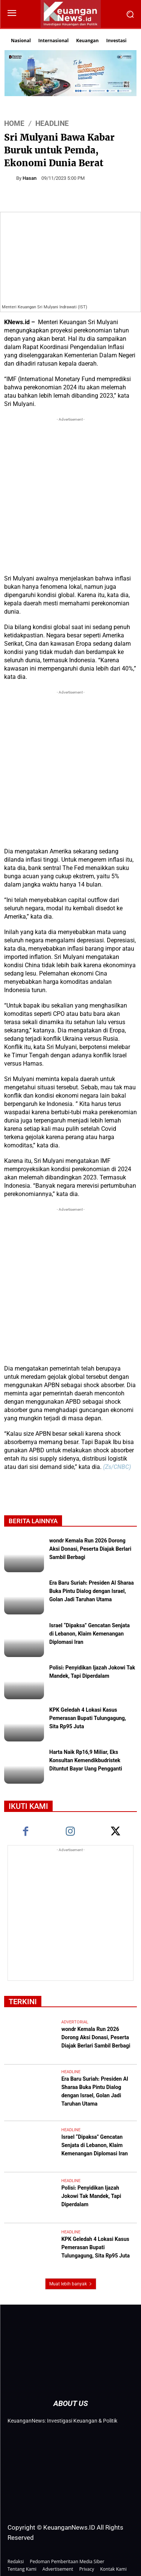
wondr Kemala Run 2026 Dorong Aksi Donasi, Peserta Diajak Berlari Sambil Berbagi (90, 1549)
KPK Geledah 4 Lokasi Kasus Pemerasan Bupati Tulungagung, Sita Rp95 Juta (87, 1718)
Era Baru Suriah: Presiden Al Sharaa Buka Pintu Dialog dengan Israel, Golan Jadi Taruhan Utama (91, 1591)
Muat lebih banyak (70, 2284)
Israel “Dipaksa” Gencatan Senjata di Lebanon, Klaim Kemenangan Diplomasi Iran (89, 1634)
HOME (14, 123)
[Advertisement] (70, 494)
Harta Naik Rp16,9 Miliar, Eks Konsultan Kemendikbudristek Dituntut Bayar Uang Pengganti (85, 1761)
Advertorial (74, 2022)
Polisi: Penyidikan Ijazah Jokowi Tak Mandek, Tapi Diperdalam (92, 1672)
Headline (52, 123)
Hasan (29, 178)
